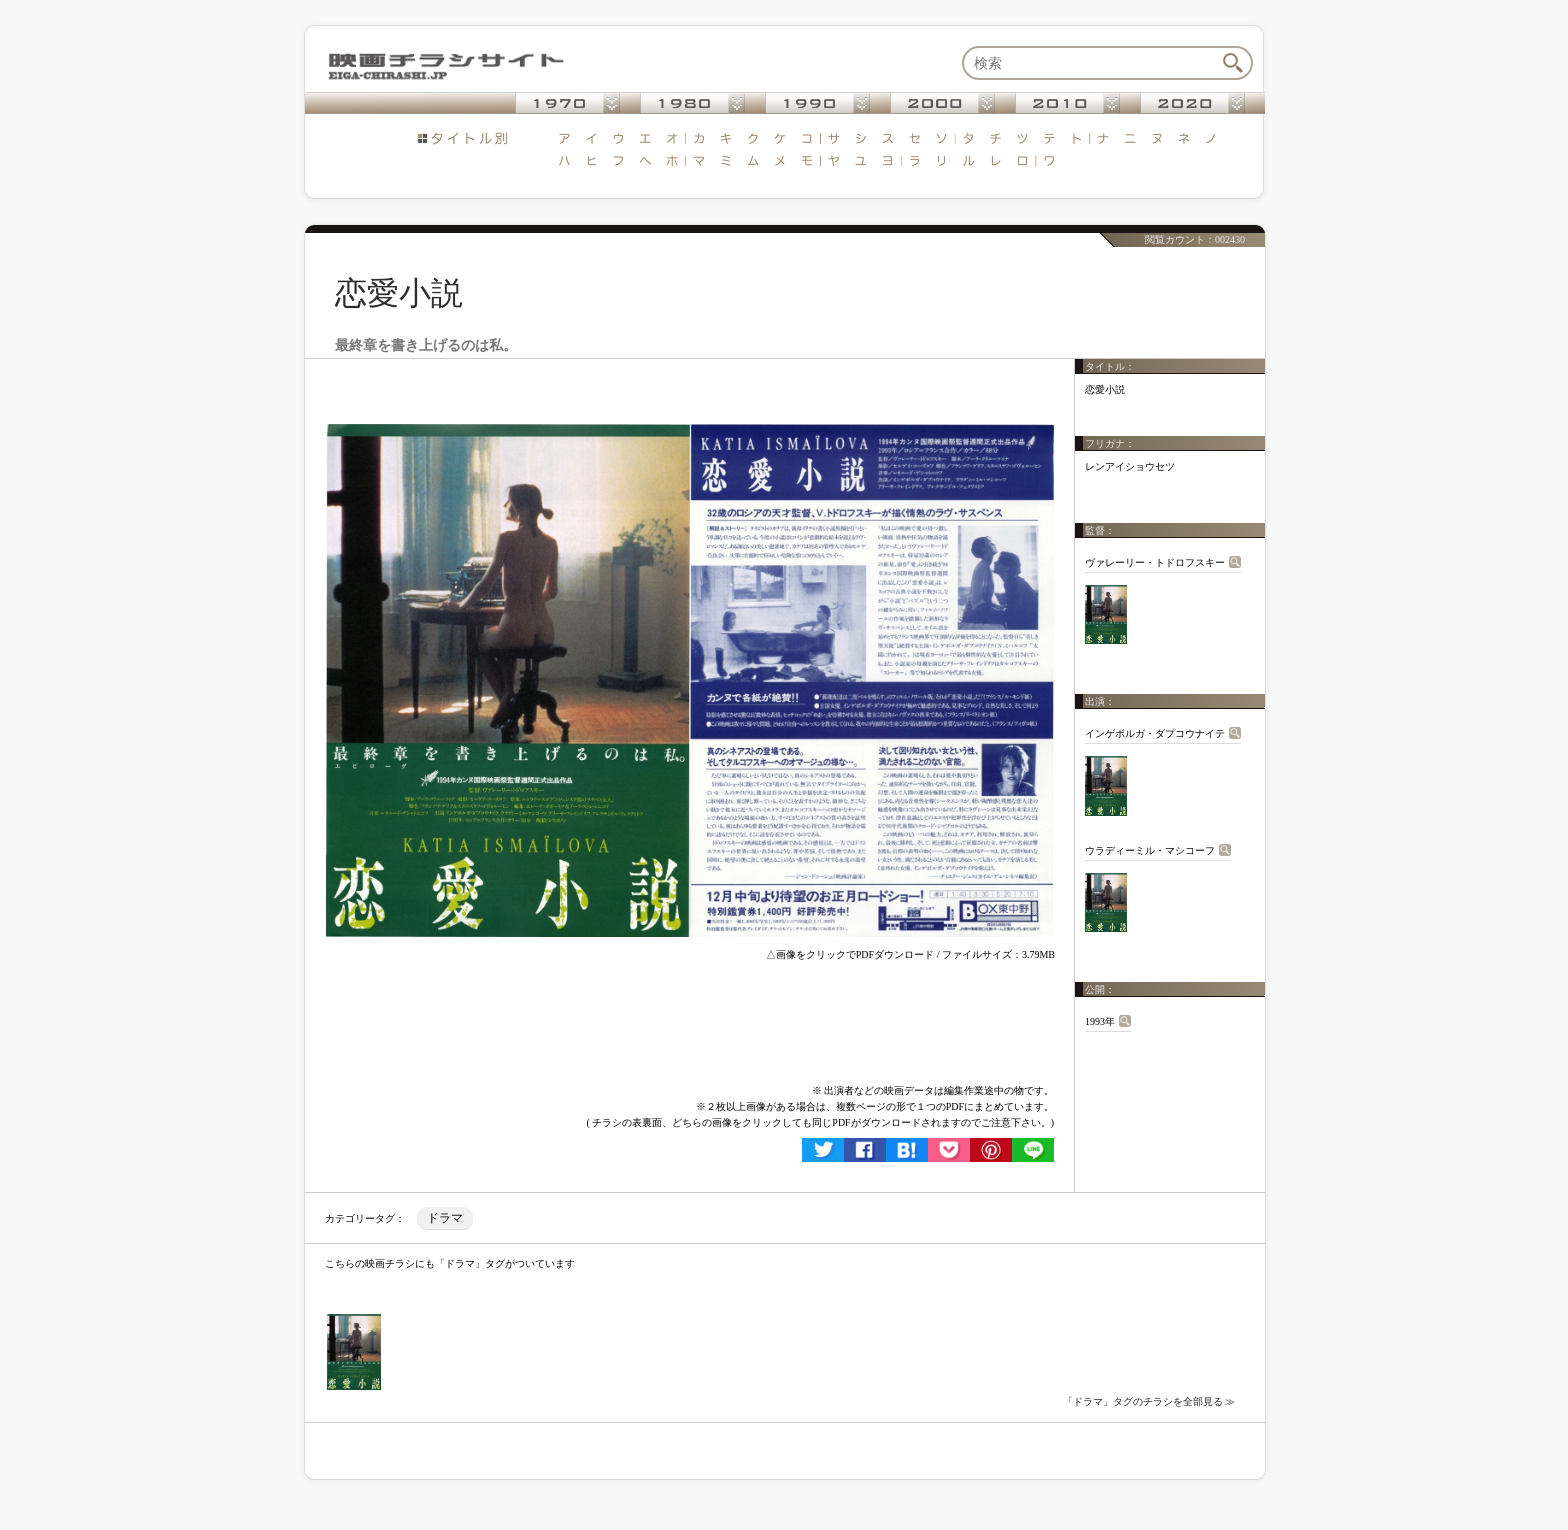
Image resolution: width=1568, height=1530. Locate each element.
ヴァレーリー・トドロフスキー (1155, 562)
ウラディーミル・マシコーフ (1150, 850)
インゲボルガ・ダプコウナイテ (1155, 733)
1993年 (1100, 1021)
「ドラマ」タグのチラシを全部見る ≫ (1149, 1401)
